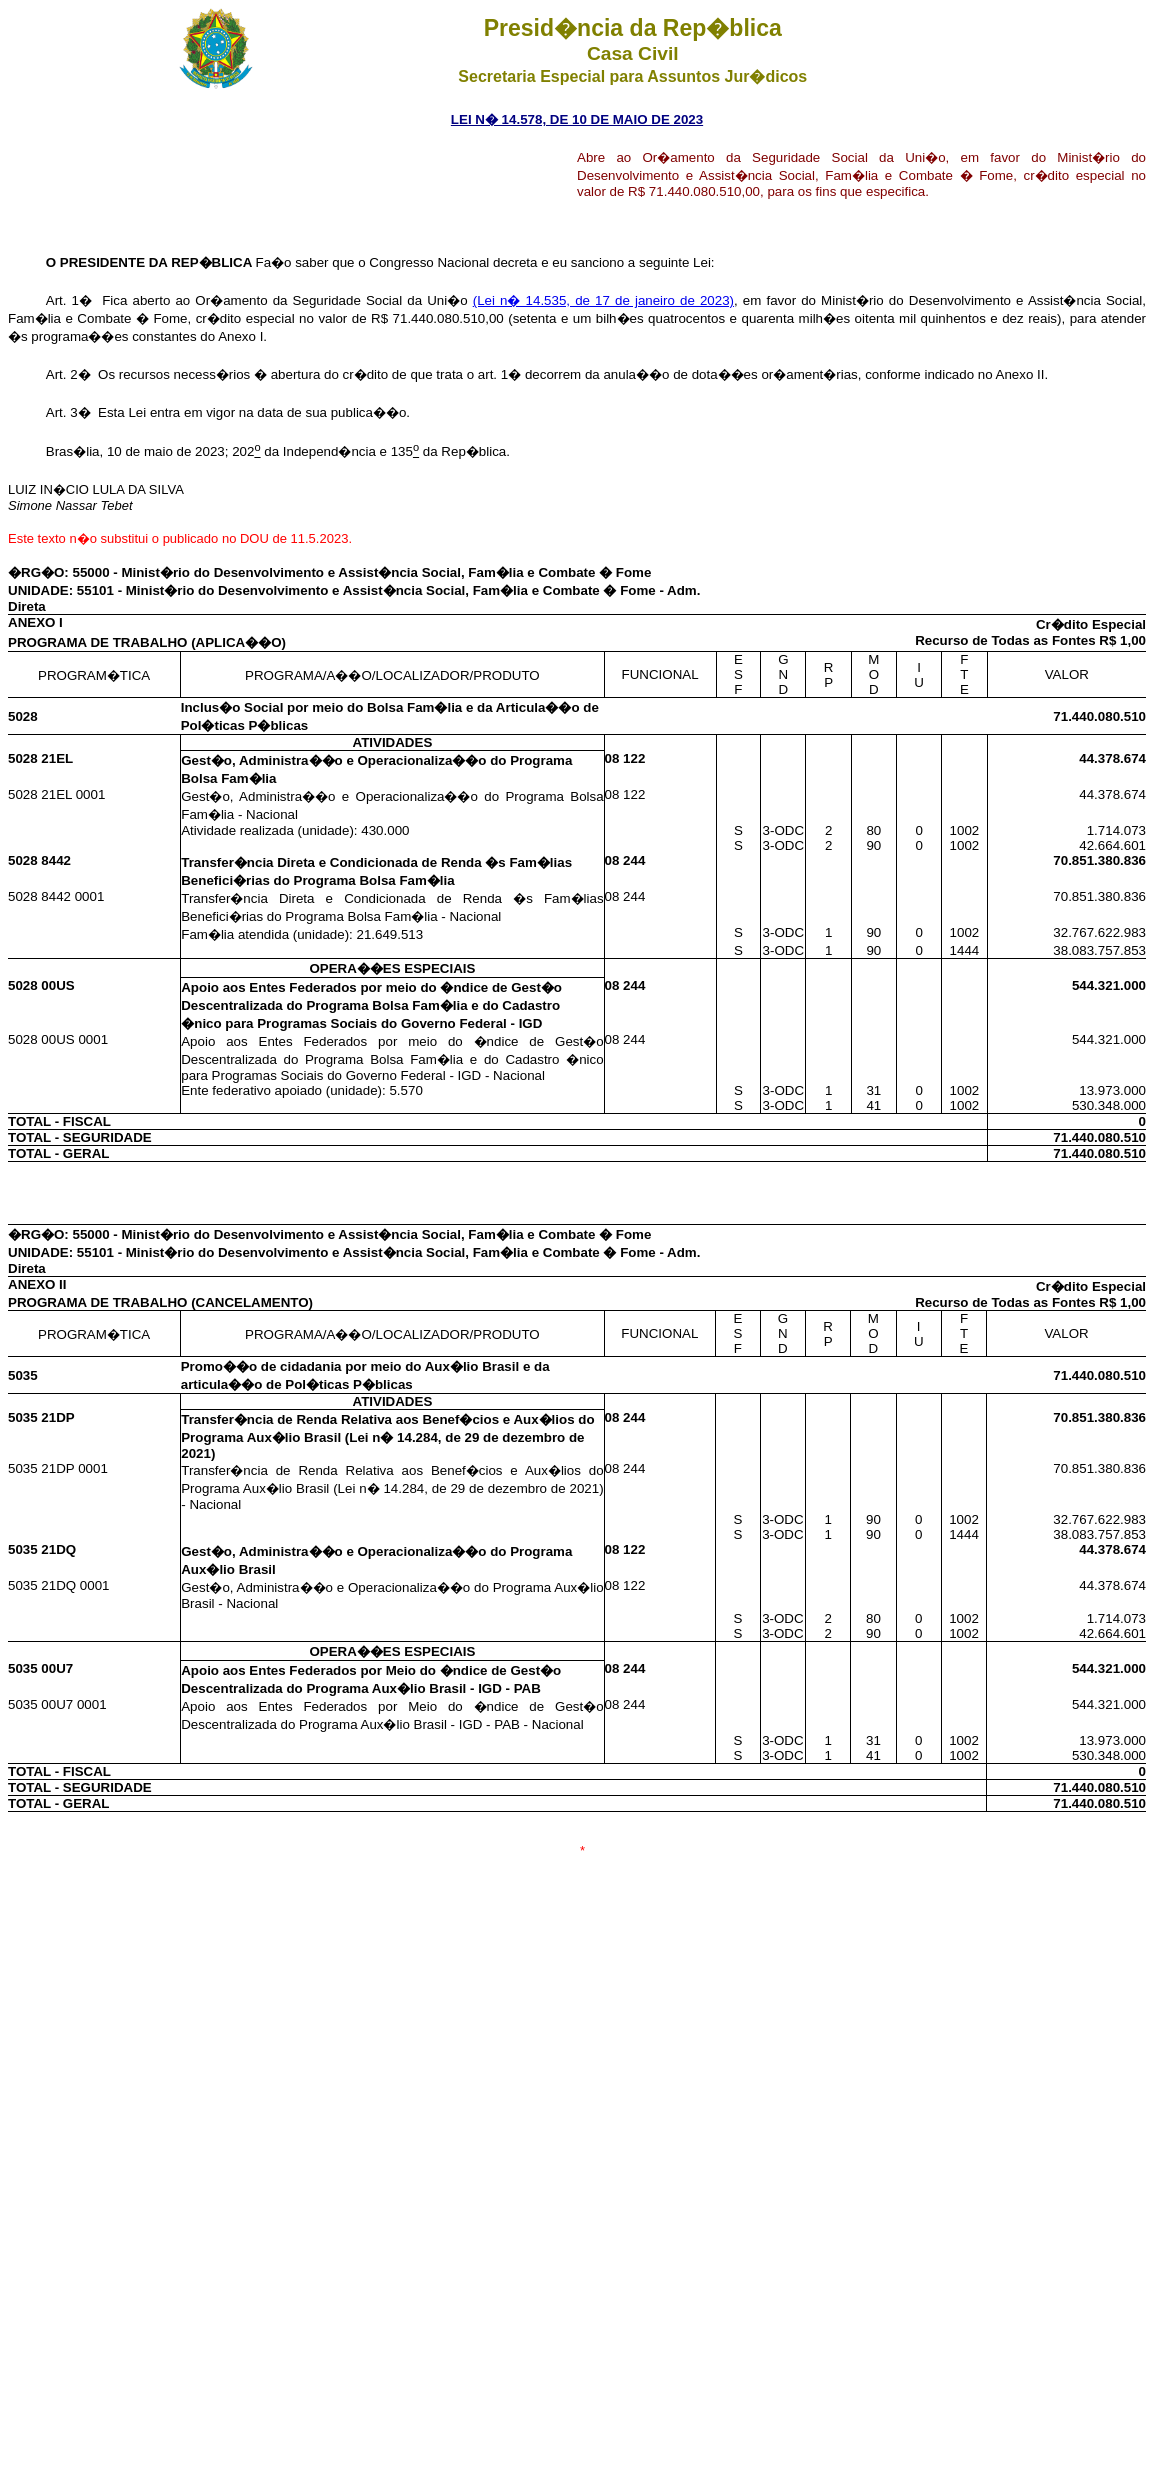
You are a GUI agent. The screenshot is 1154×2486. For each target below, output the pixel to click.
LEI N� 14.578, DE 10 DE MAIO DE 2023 (577, 119)
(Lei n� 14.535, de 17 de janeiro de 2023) (603, 300)
